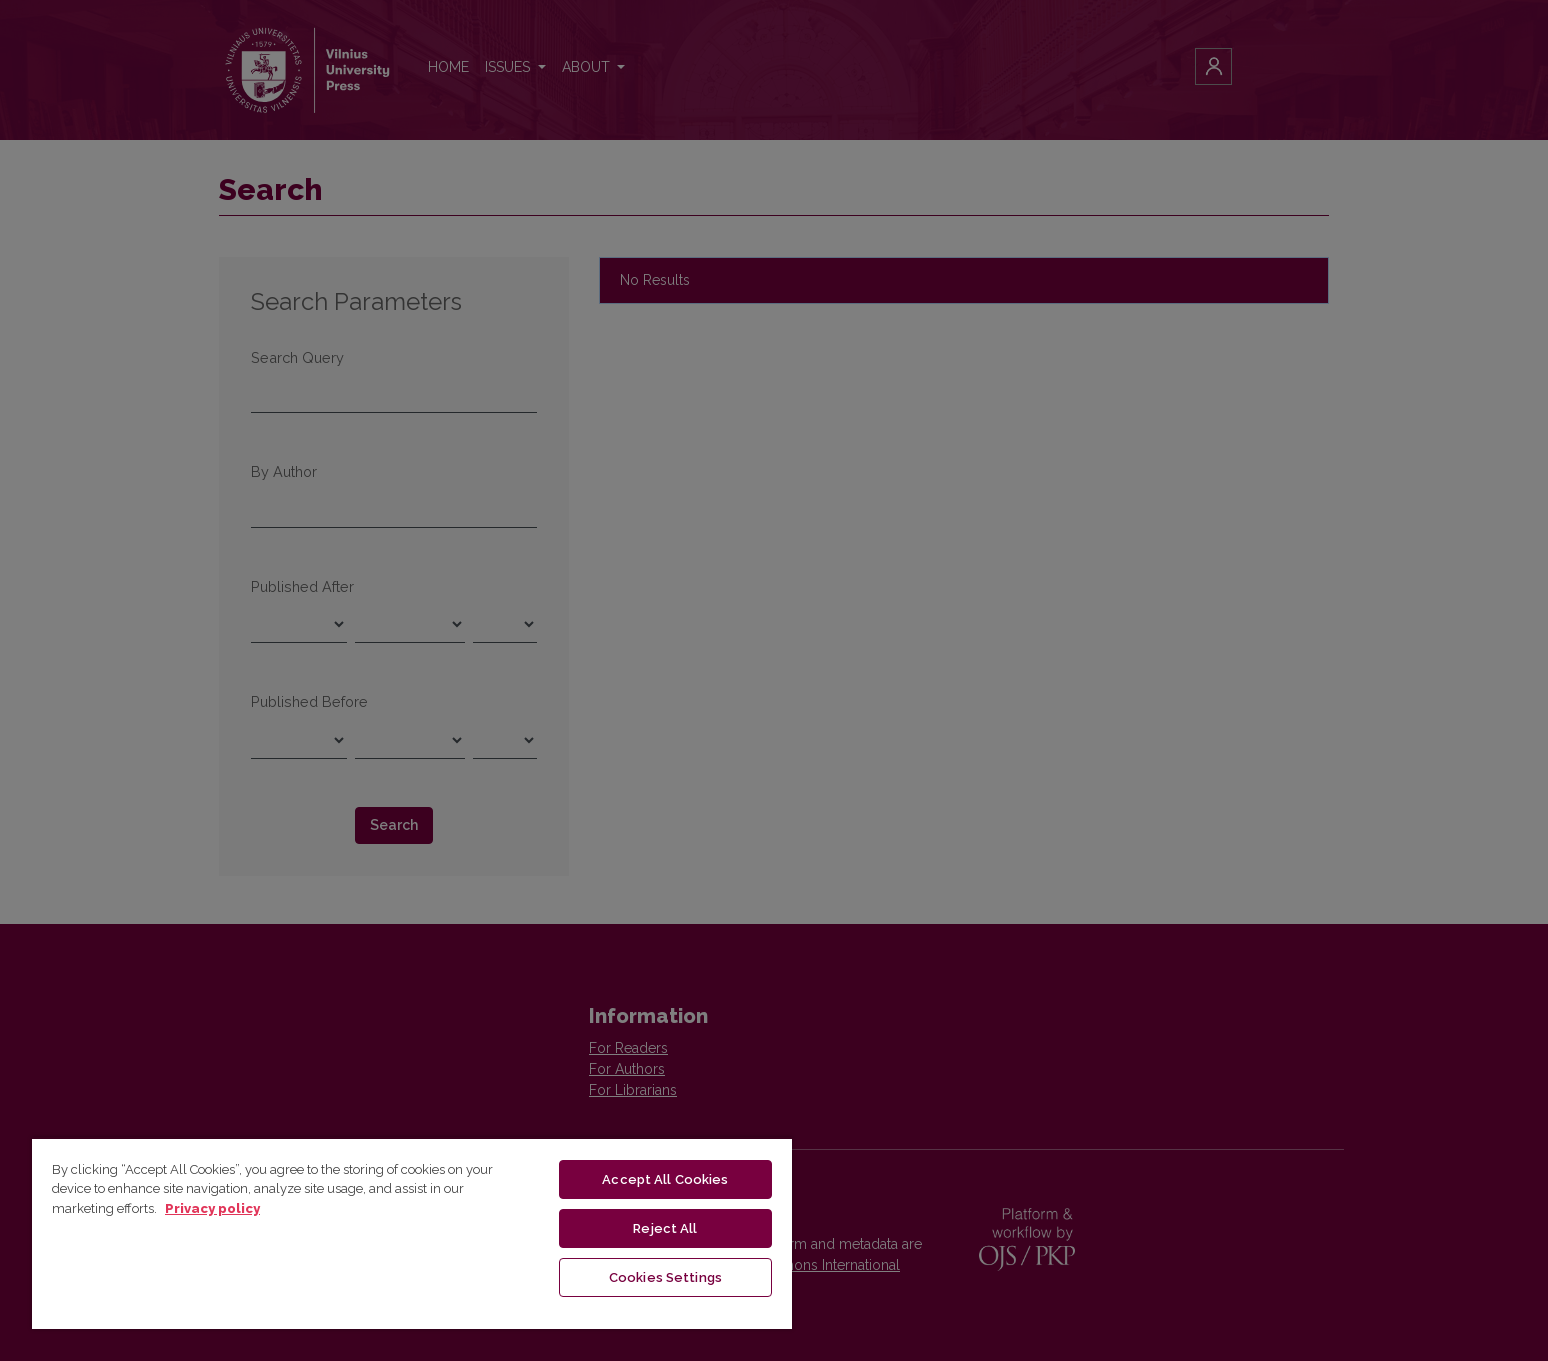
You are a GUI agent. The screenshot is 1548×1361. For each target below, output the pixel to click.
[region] (412, 1233)
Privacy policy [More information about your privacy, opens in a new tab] (212, 1208)
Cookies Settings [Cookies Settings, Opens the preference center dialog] (665, 1277)
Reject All (665, 1228)
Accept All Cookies (665, 1179)
